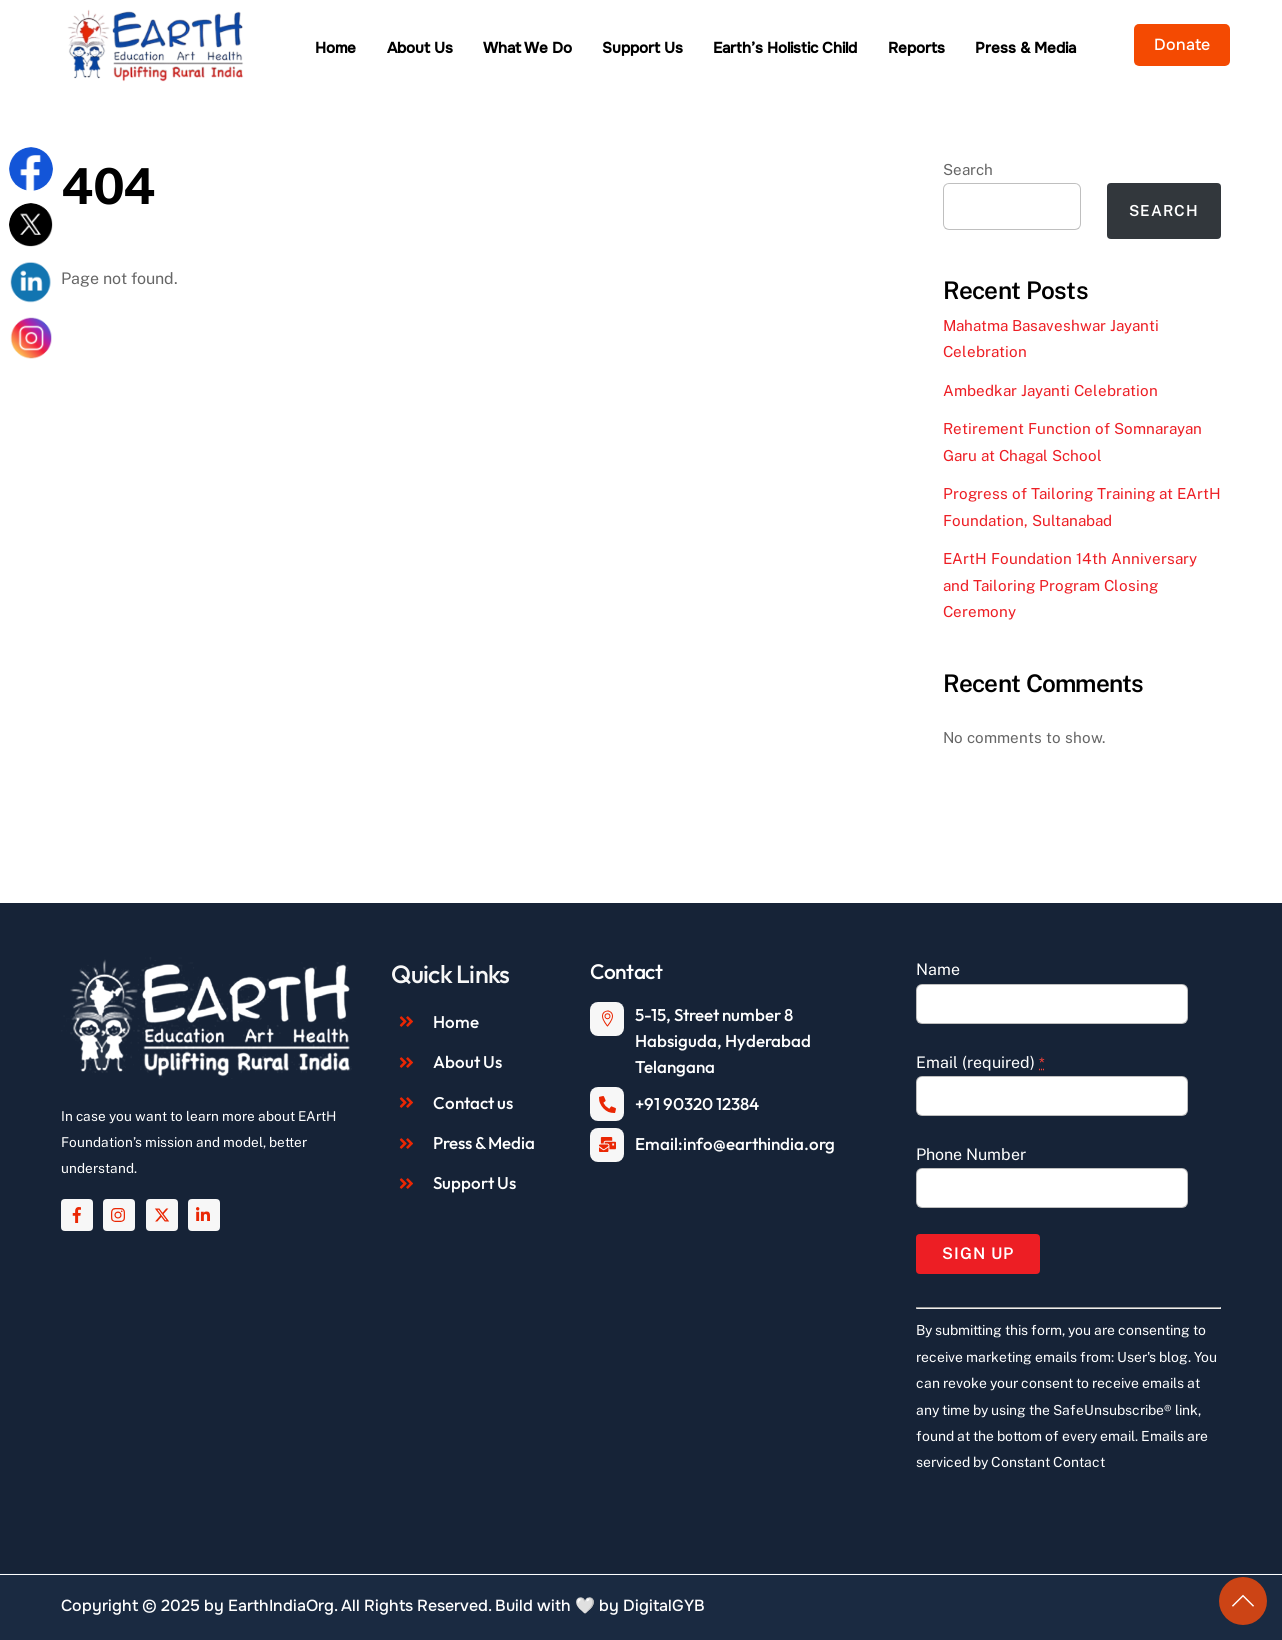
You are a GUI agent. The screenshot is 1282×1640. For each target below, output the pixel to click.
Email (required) (980, 1062)
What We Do (527, 48)
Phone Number (971, 1154)
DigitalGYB (664, 1605)
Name (938, 969)
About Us (420, 48)
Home (335, 48)
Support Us (642, 48)
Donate (1182, 44)
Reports (916, 48)
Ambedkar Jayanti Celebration (1050, 390)
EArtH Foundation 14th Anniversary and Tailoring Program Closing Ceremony (1070, 585)
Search (968, 169)
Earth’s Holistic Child (785, 48)
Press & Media (1025, 48)
